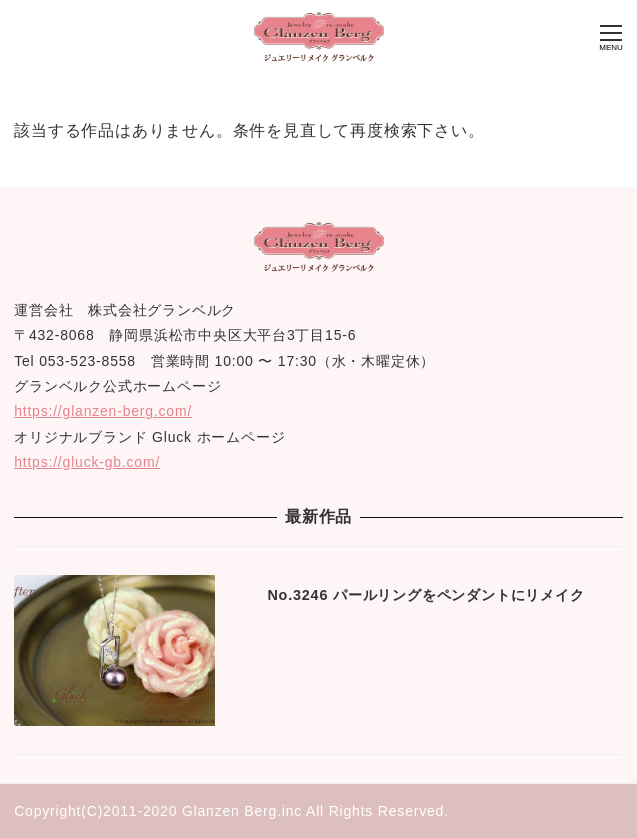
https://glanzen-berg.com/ (103, 411)
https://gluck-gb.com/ (87, 462)
